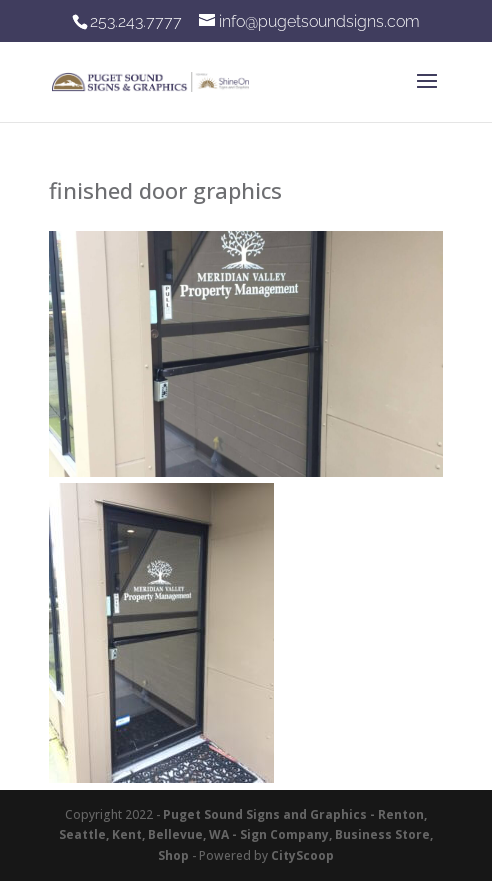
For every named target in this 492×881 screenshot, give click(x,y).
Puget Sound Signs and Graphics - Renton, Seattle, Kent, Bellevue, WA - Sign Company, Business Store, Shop (246, 835)
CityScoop (302, 855)
